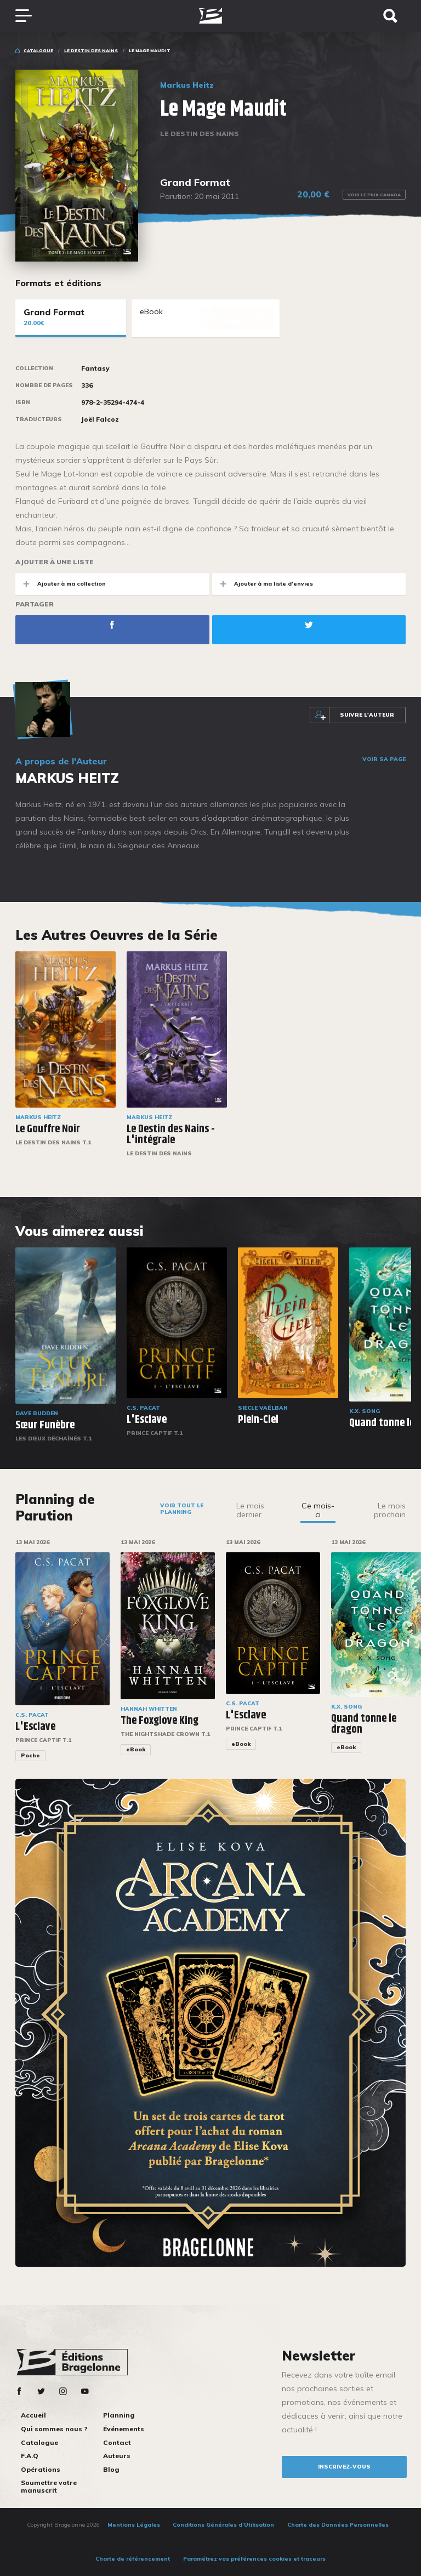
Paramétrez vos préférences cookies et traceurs (254, 2558)
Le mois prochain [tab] (390, 1510)
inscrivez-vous (344, 2466)
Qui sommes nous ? (54, 2429)
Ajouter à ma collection (60, 583)
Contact (117, 2442)
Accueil (33, 2415)
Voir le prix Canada (374, 194)
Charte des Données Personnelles (338, 2524)
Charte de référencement (132, 2558)
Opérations (40, 2469)
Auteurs (116, 2456)
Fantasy (95, 368)
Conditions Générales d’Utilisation (223, 2524)
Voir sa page (384, 759)
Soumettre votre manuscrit (49, 2486)
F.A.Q (29, 2456)
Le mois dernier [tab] (250, 1510)
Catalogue (38, 50)
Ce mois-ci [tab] (317, 1510)
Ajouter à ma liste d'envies (262, 583)
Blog (111, 2469)
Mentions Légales (133, 2524)
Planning (119, 2415)
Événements (123, 2429)
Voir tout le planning (181, 1509)
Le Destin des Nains (91, 50)
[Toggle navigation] (29, 16)
